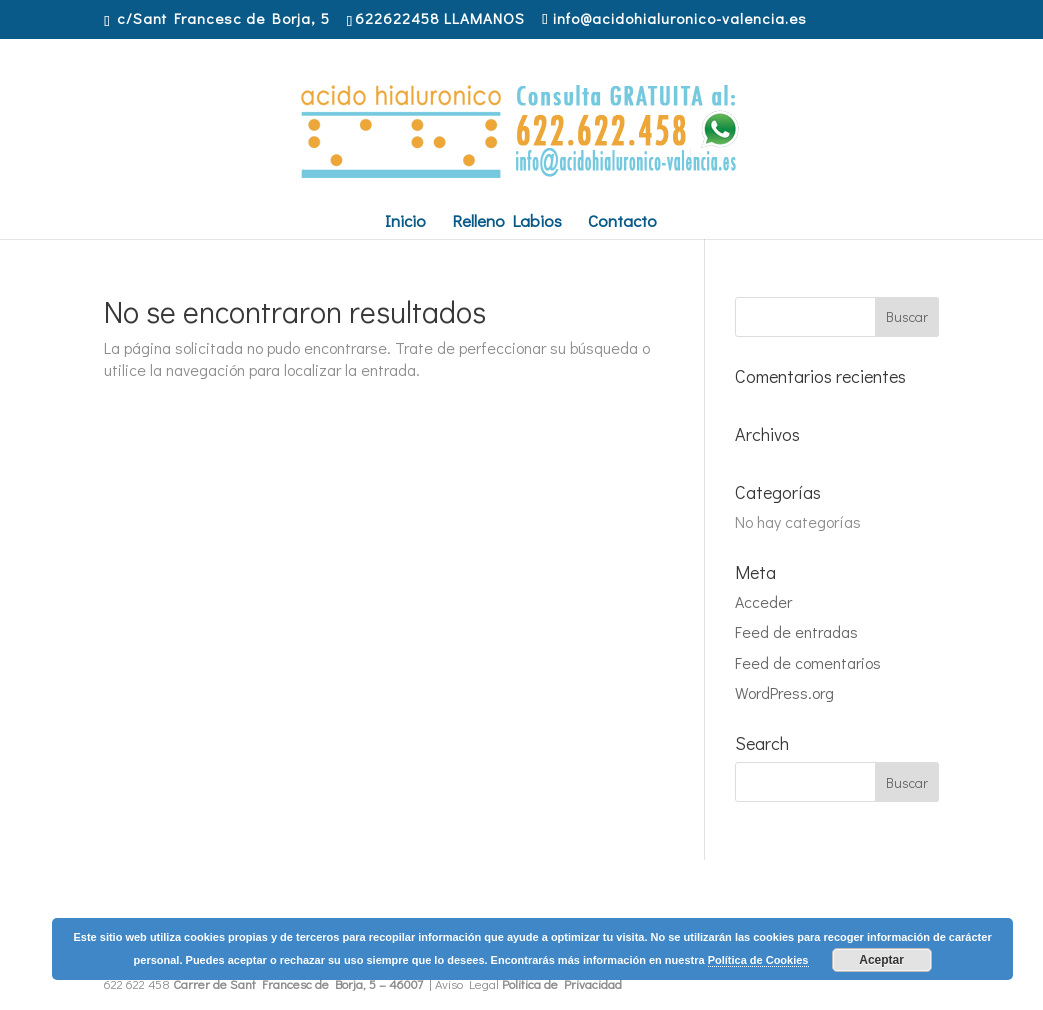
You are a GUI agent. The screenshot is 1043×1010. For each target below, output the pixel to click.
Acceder (763, 601)
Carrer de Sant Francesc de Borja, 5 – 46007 (298, 983)
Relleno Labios (507, 223)
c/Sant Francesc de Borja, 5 (223, 18)
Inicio (405, 223)
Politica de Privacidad (562, 983)
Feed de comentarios (808, 662)
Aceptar (881, 960)
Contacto (622, 223)
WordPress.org (784, 692)
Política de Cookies (758, 960)
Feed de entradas (796, 631)
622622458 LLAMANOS (440, 18)
